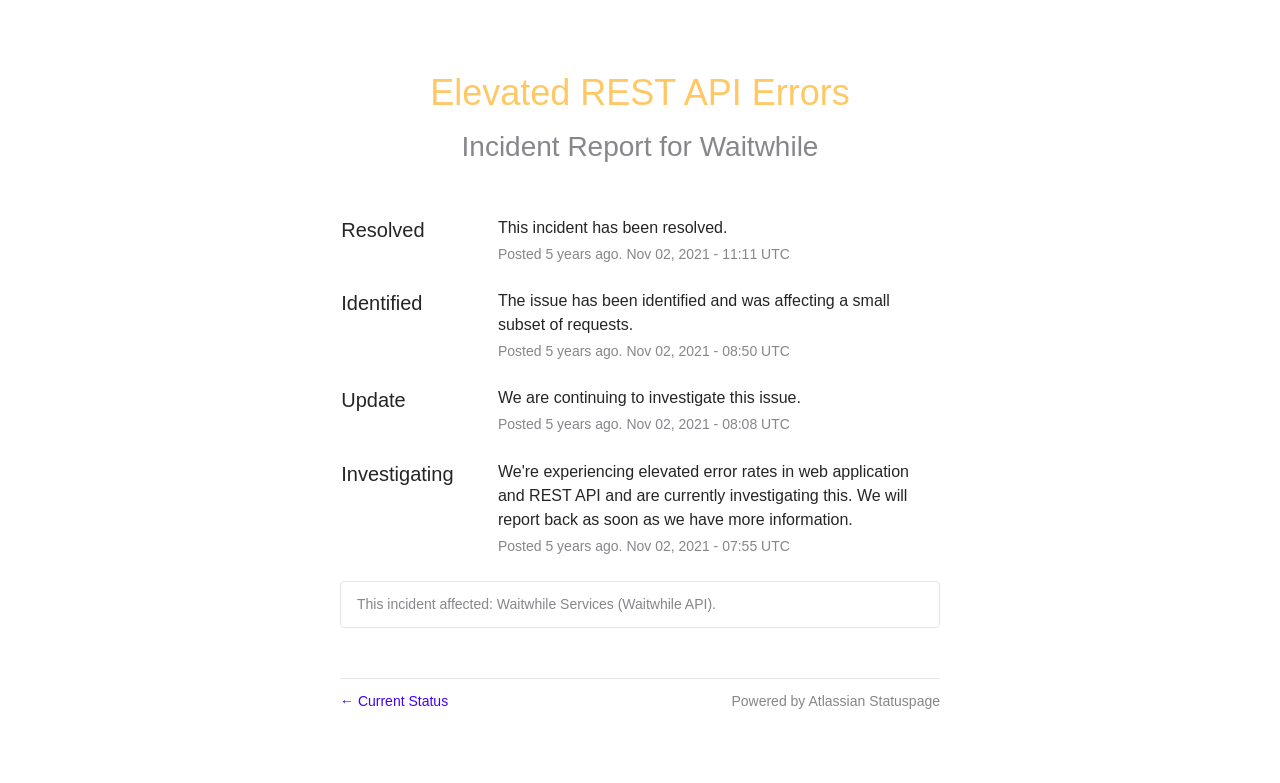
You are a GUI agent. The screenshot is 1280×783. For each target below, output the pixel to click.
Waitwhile (759, 146)
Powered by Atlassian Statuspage (835, 701)
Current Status (394, 701)
